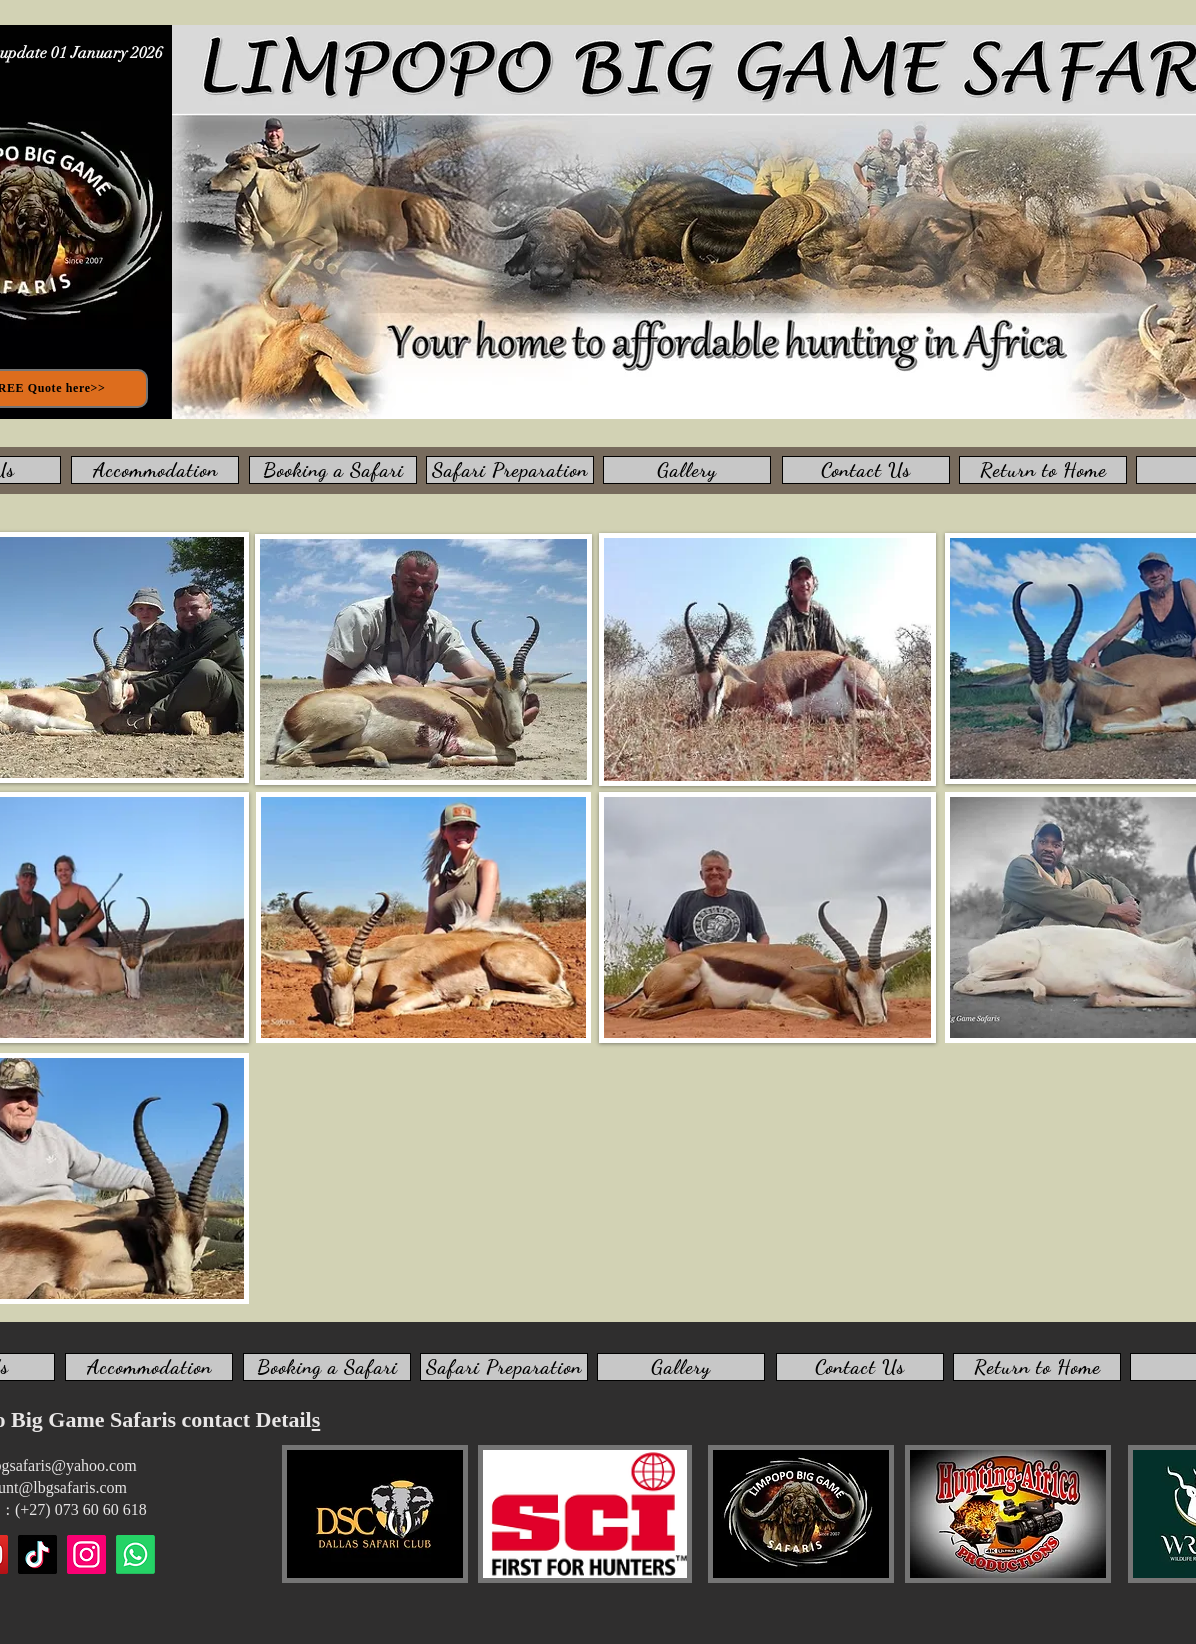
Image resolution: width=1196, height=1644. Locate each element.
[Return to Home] (1043, 470)
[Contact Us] (866, 470)
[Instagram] (86, 1554)
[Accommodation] (155, 470)
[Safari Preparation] (510, 470)
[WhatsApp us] (135, 1554)
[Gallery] (687, 470)
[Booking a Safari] (333, 470)
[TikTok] (37, 1554)
